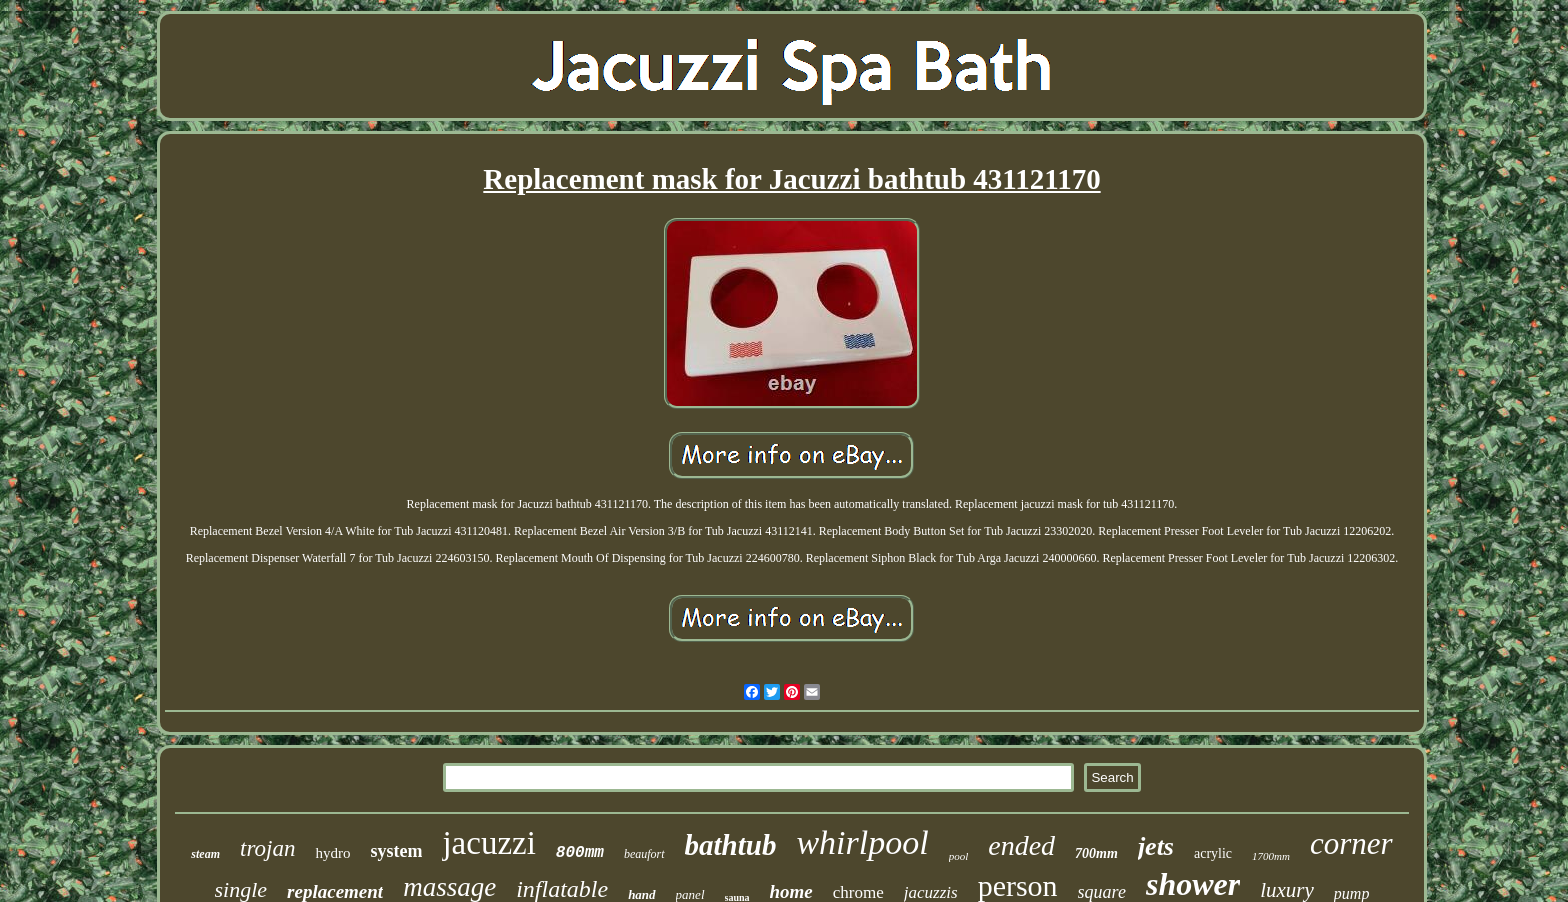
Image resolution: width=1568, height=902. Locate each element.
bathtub (731, 845)
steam (205, 854)
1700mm (1271, 856)
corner (1351, 843)
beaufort (644, 854)
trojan (267, 848)
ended (1021, 845)
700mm (1096, 853)
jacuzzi (488, 843)
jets (1156, 846)
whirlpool (862, 842)
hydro (332, 853)
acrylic (1213, 853)
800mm (580, 853)
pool (959, 856)
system (396, 851)
